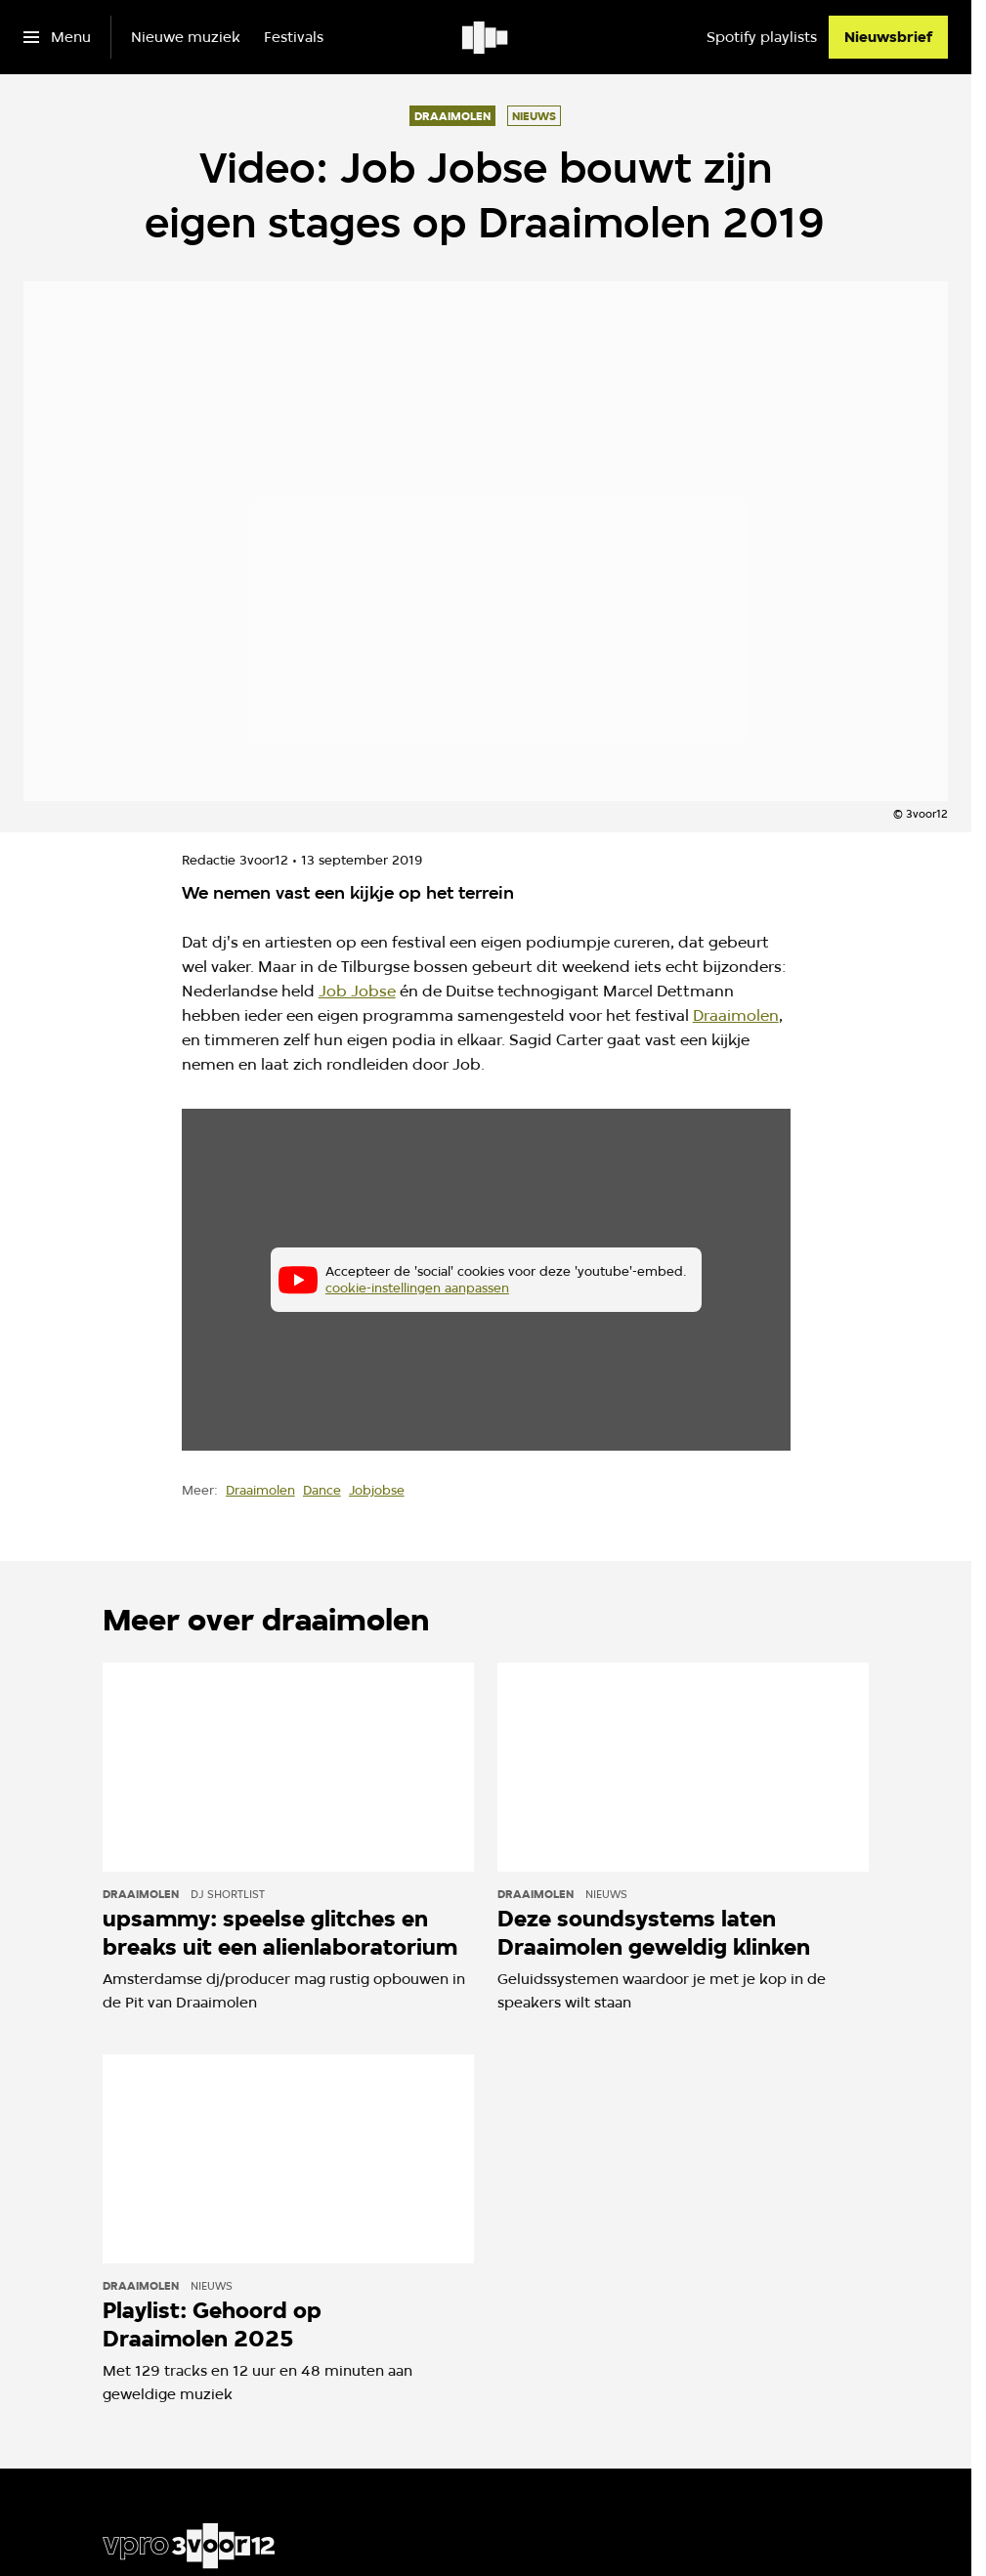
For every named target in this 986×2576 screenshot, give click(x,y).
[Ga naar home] (486, 37)
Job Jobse (357, 991)
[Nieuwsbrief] (888, 37)
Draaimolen (736, 1015)
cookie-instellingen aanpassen (416, 1287)
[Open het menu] (57, 37)
